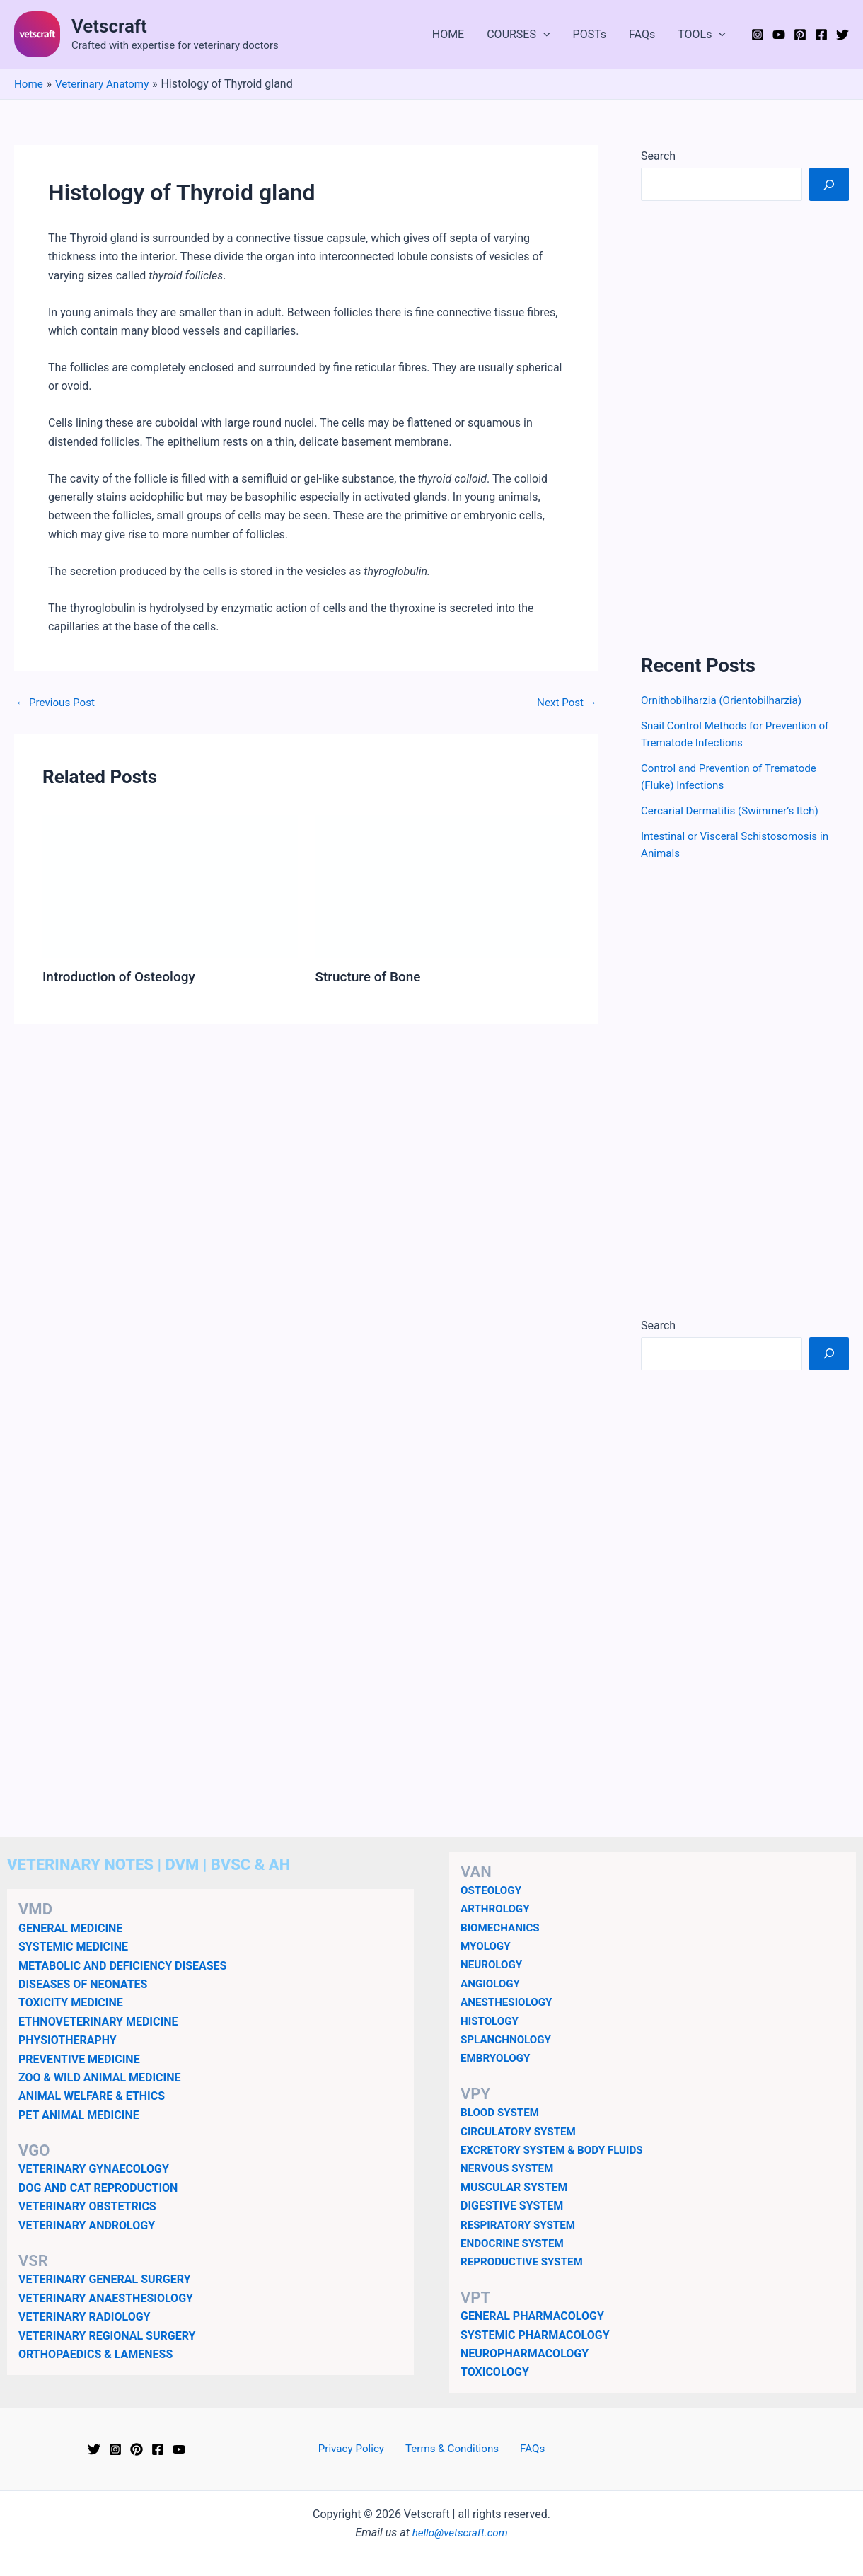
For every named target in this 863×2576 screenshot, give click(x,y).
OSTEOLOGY (493, 1890)
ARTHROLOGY (497, 1908)
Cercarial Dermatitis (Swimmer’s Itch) (734, 810)
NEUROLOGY (493, 1964)
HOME (448, 34)
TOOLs (702, 34)
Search (658, 156)
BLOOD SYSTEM (502, 2112)
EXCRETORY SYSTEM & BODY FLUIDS (557, 2149)
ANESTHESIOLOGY (509, 2002)
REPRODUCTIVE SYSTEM (525, 2261)
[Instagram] (757, 34)
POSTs (590, 34)
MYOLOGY (487, 1946)
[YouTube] (778, 34)
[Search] (829, 184)
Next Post (565, 702)
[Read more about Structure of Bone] (443, 885)
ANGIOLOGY (492, 1983)
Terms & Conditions (453, 2449)
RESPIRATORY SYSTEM (521, 2224)
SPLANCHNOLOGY (508, 2039)
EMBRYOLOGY (497, 2057)
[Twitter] (842, 34)
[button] (543, 34)
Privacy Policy (358, 2449)
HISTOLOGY (491, 2021)
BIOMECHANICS (502, 1927)
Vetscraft (109, 26)
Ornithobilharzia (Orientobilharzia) (726, 700)
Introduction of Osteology (122, 976)
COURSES (518, 34)
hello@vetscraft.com (460, 2532)
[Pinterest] (800, 34)
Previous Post (57, 702)
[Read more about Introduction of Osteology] (170, 885)
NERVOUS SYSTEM (510, 2168)
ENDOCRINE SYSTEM (515, 2243)
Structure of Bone (371, 976)
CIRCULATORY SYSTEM (521, 2131)
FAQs (642, 34)
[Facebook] (821, 34)
